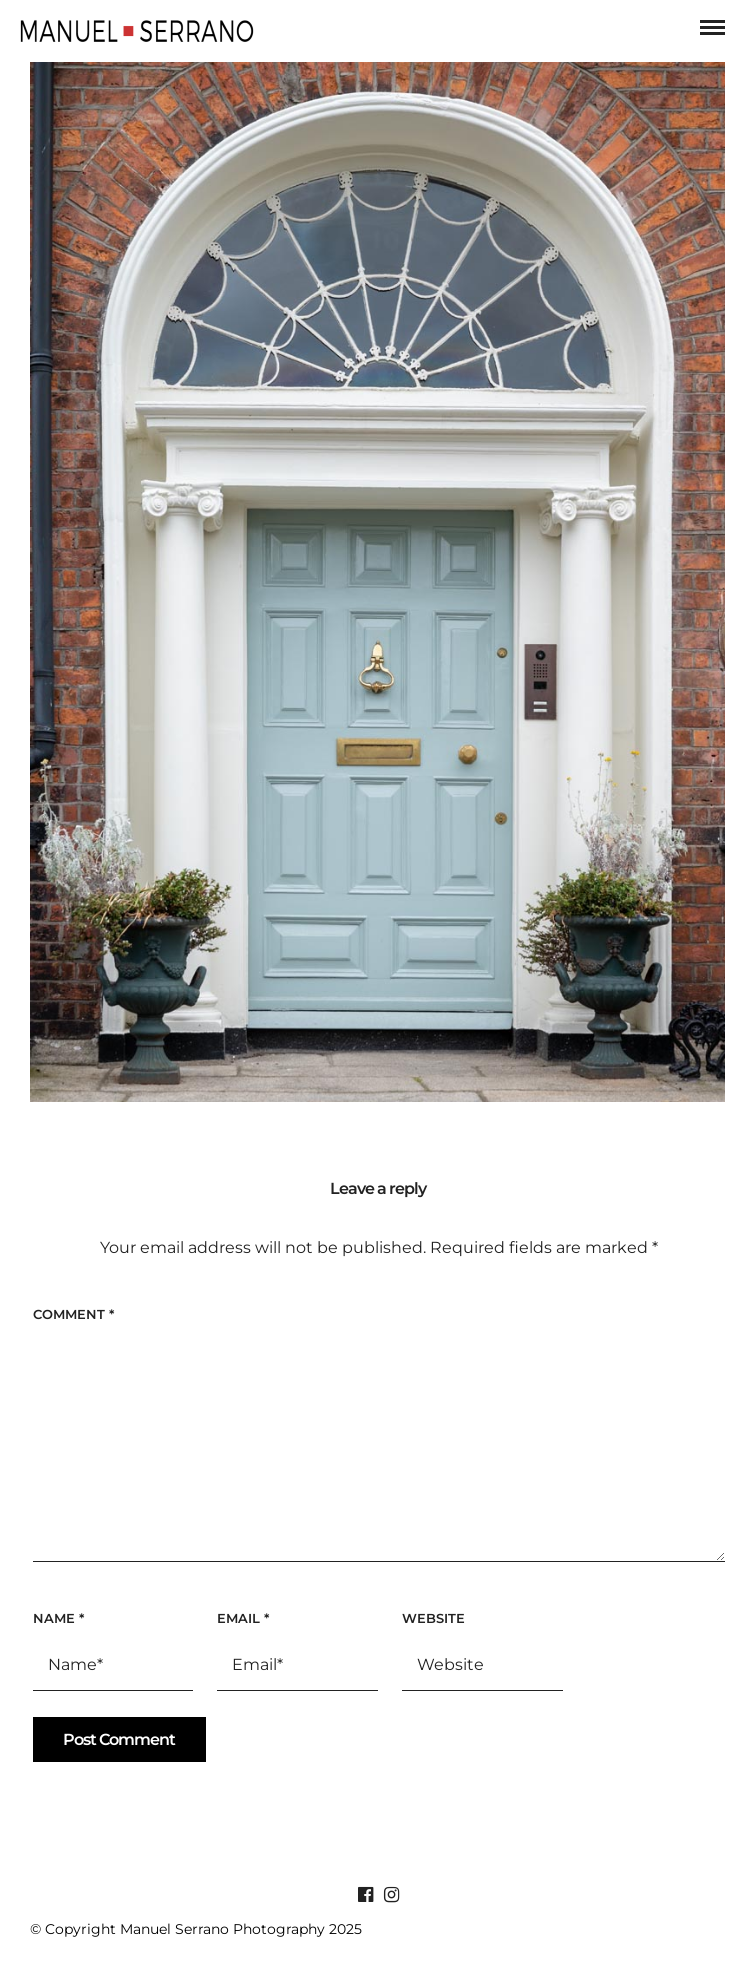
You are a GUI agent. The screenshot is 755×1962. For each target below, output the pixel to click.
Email (243, 1618)
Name (58, 1618)
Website (433, 1618)
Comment (73, 1314)
